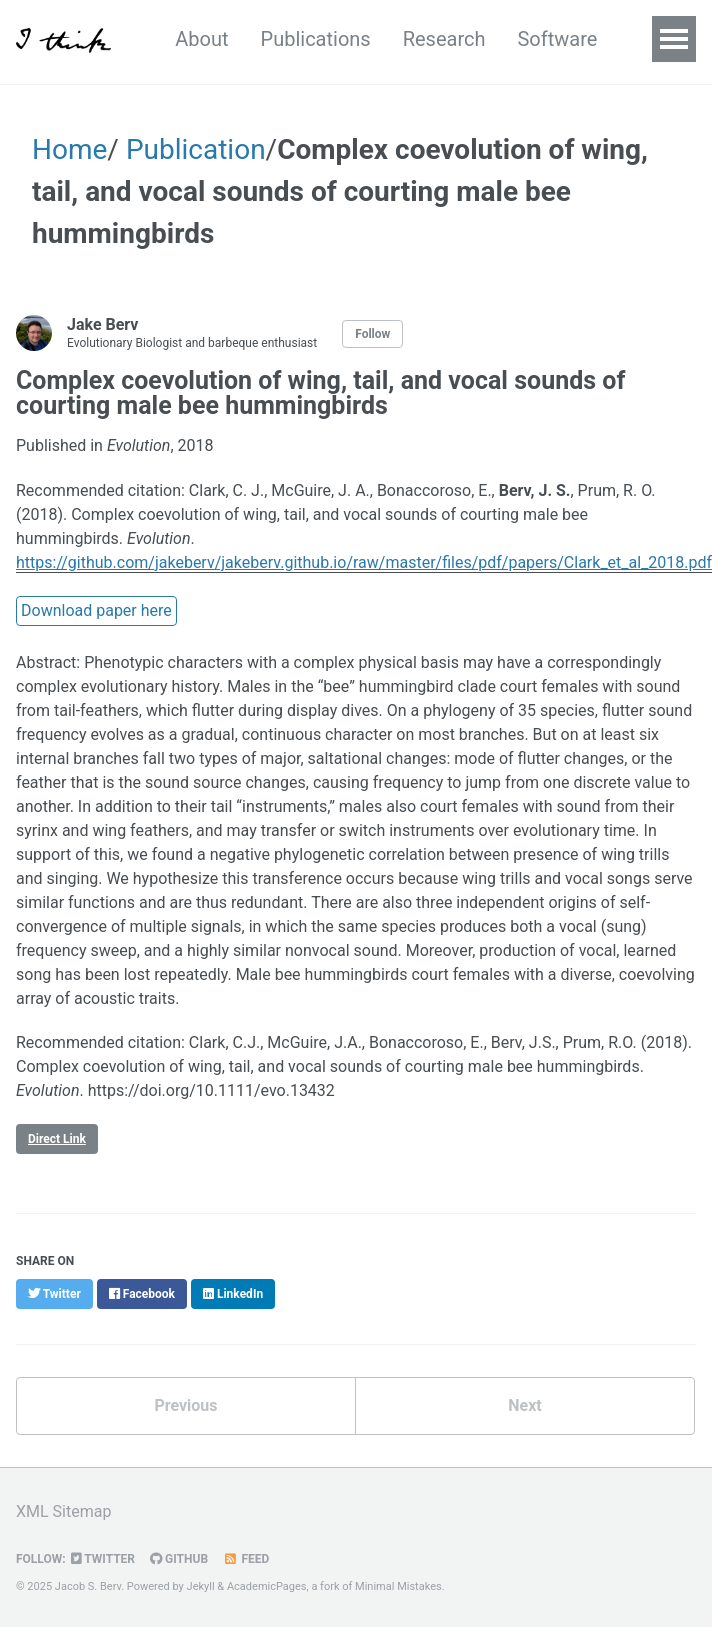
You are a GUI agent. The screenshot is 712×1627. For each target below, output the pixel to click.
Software (557, 39)
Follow (372, 334)
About (201, 39)
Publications (316, 39)
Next (524, 1405)
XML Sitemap (63, 1511)
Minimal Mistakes (398, 1586)
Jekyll (201, 1586)
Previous (185, 1405)
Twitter (103, 1559)
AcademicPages (267, 1586)
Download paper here (96, 610)
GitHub (179, 1559)
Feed (246, 1559)
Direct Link (57, 1139)
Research (444, 39)
